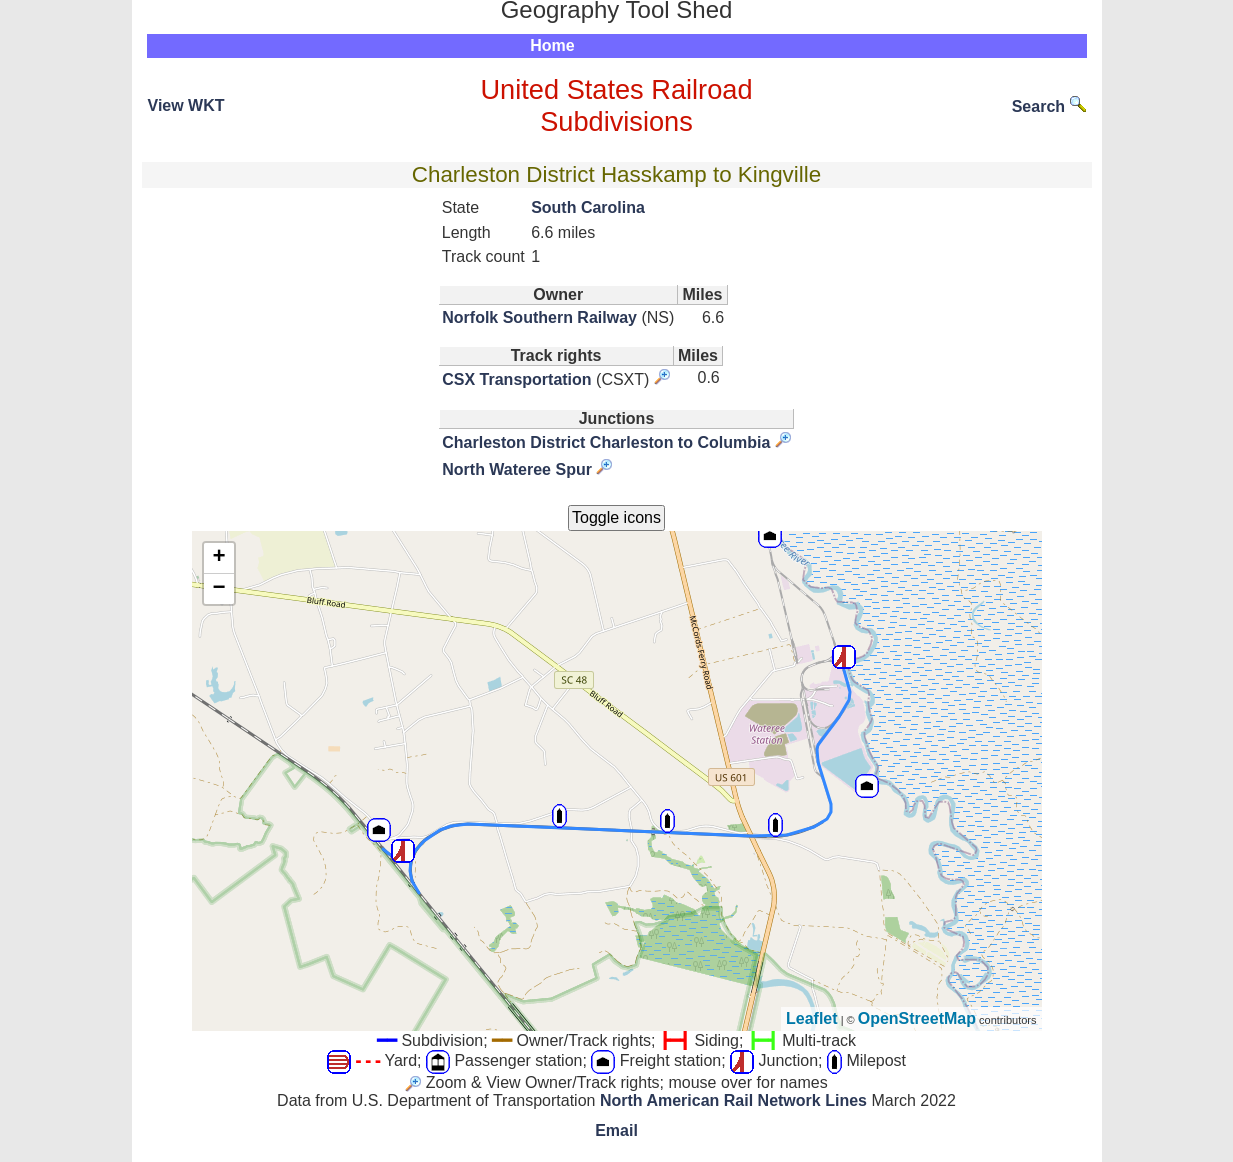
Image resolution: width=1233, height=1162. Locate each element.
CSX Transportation (516, 379)
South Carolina (588, 207)
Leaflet (812, 1018)
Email (616, 1130)
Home (552, 45)
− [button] (218, 589)
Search (1049, 106)
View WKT (186, 105)
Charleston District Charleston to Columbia (606, 442)
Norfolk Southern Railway (539, 317)
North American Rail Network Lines (733, 1100)
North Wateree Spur (517, 469)
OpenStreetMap (917, 1018)
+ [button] (218, 558)
